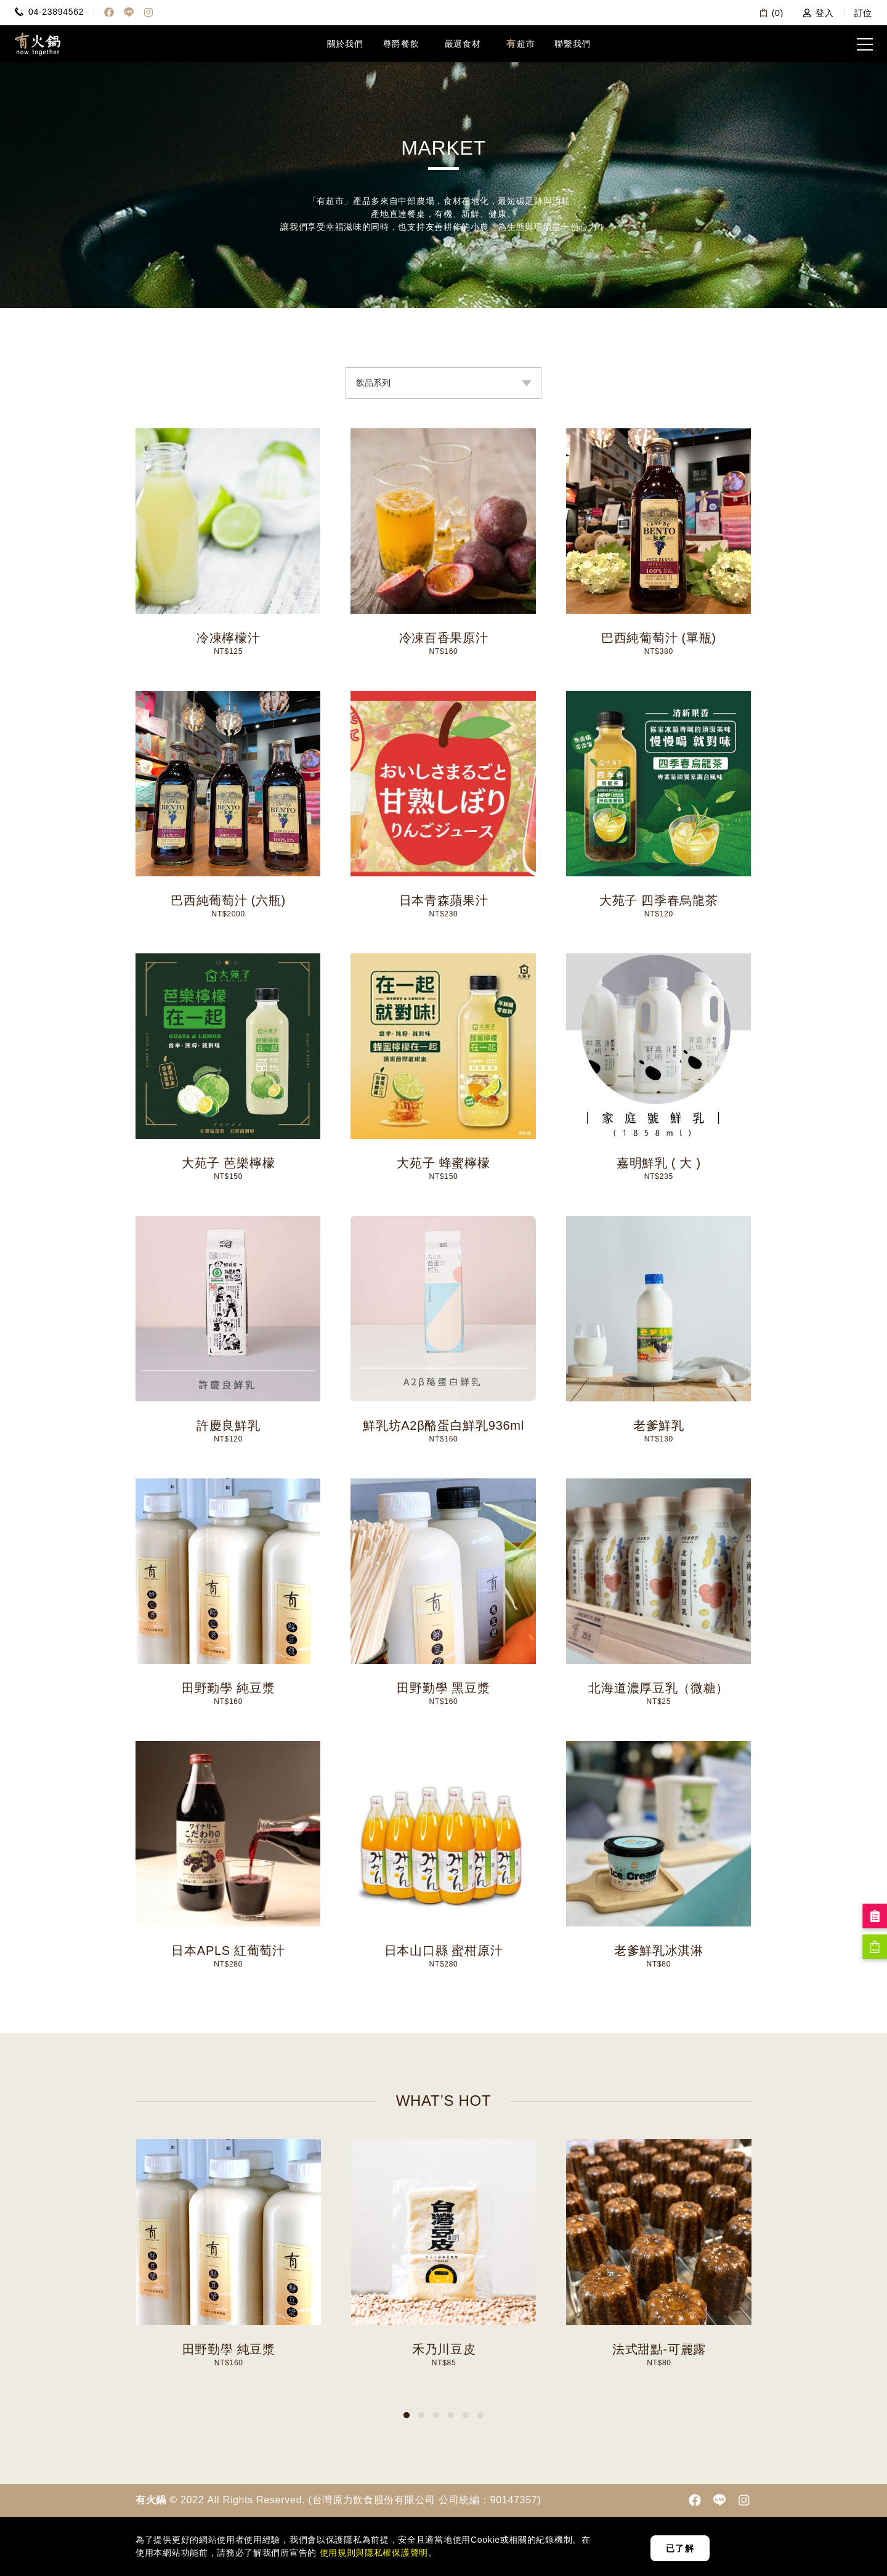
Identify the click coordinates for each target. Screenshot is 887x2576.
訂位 (863, 13)
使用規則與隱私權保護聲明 (372, 2553)
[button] (406, 2415)
